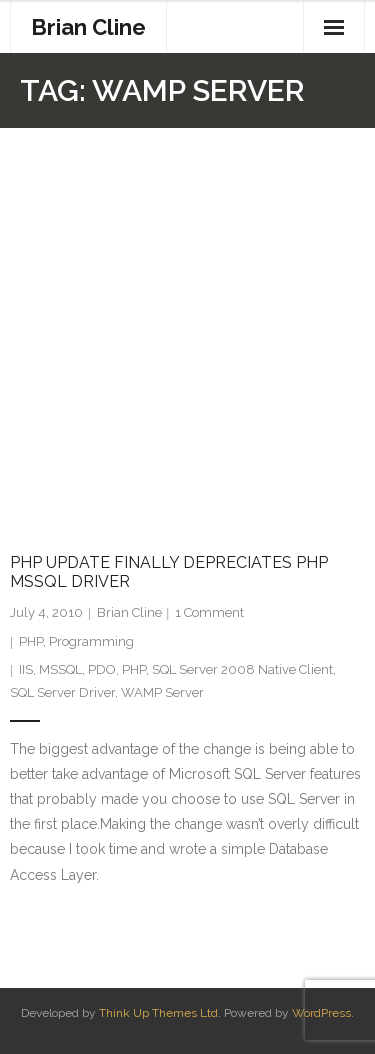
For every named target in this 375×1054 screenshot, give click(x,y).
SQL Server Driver (62, 692)
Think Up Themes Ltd (158, 1013)
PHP (31, 641)
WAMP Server (162, 692)
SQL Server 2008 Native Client (242, 669)
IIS (26, 669)
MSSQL (60, 669)
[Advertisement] (187, 325)
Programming (91, 641)
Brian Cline (129, 612)
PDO (102, 669)
